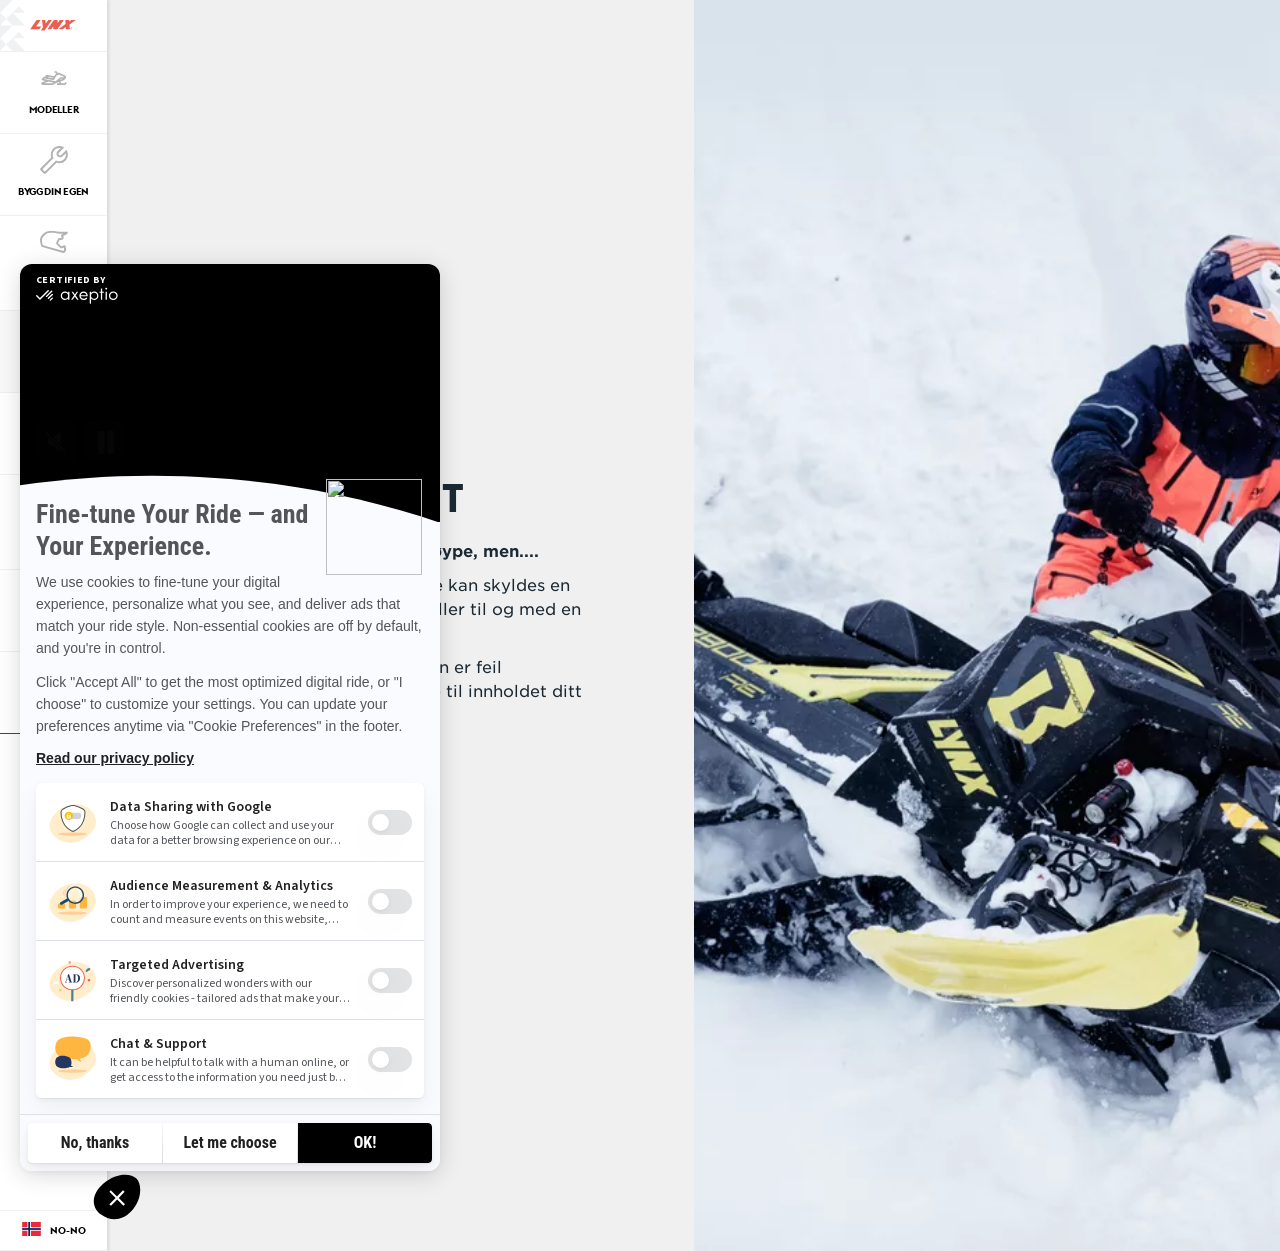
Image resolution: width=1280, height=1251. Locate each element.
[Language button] (53, 1231)
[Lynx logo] (53, 25)
